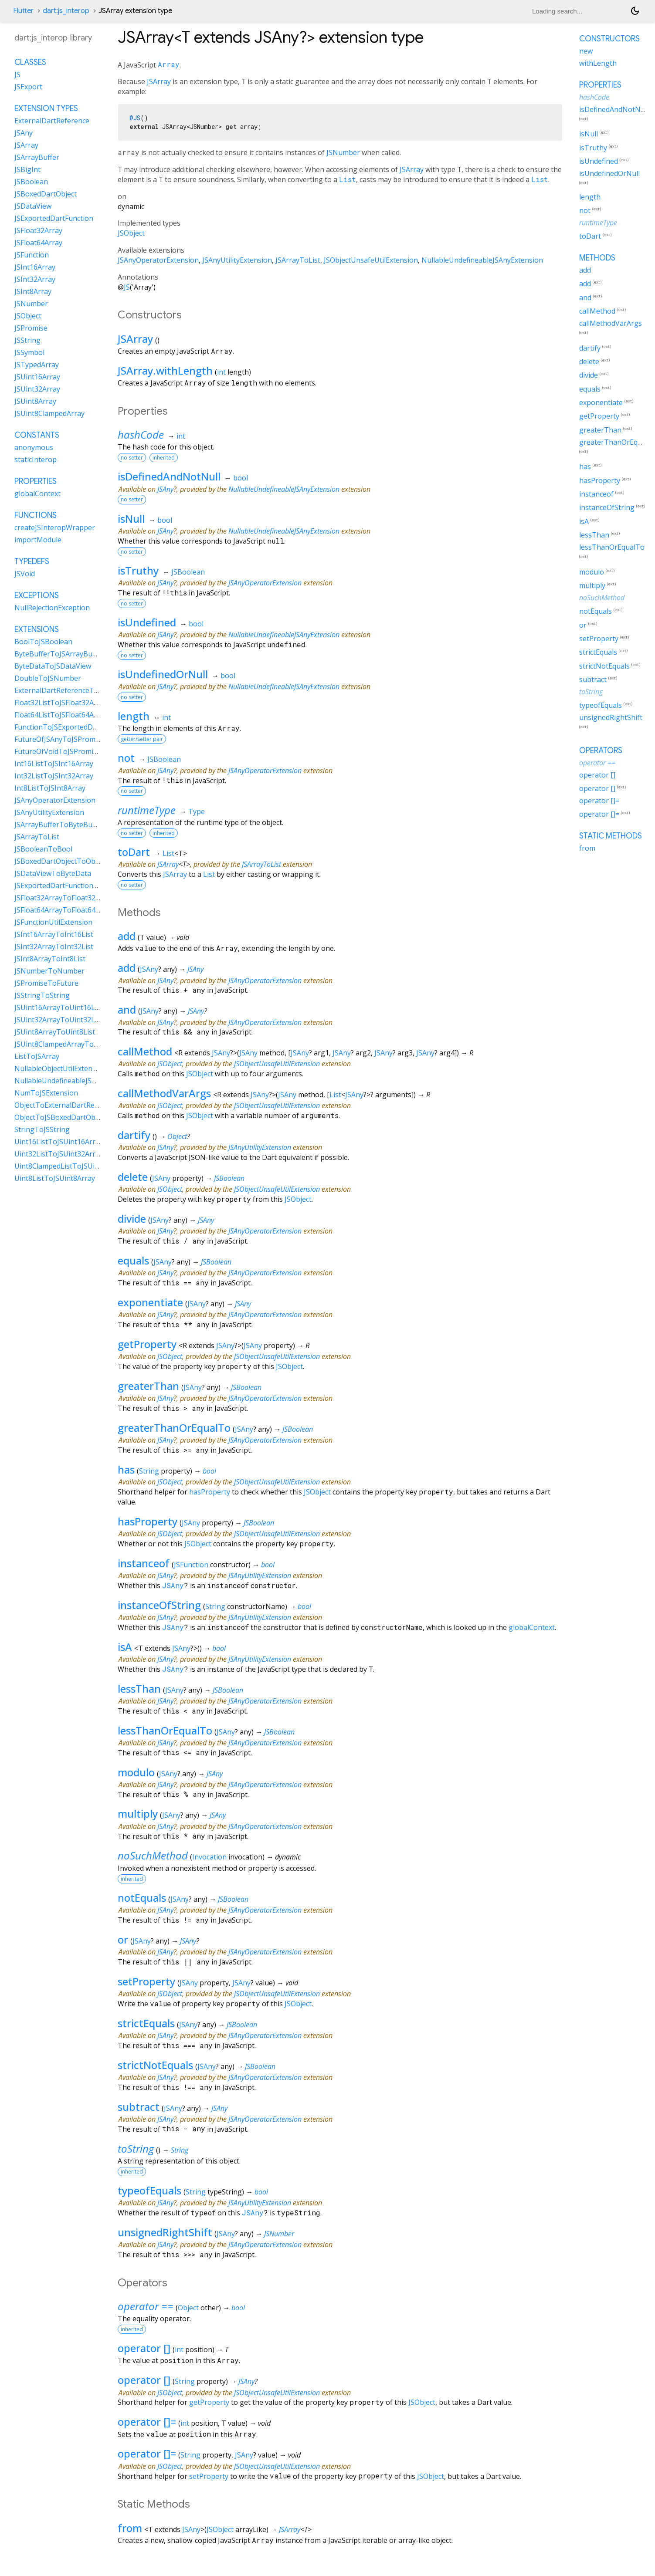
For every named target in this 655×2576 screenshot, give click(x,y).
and (127, 1009)
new (586, 51)
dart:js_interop (66, 11)
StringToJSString (42, 1129)
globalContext (532, 1627)
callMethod (145, 1051)
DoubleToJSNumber (47, 678)
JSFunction (191, 1564)
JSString (27, 340)
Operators (600, 750)
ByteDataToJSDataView (52, 666)
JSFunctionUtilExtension (53, 922)
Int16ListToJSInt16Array (53, 763)
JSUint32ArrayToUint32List (58, 1019)
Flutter (23, 11)
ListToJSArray (36, 1056)
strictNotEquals (155, 2065)
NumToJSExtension (46, 1093)
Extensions (36, 629)
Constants (36, 435)
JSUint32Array (37, 389)
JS (127, 287)
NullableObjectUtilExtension (60, 1068)
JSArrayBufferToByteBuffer (59, 824)
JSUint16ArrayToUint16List (58, 1007)
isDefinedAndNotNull (169, 476)
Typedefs (31, 561)
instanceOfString (159, 1605)
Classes (30, 62)
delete (133, 1177)
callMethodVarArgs (164, 1093)
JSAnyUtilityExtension (237, 260)
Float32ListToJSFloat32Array (60, 702)
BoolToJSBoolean (43, 641)
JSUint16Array (37, 377)
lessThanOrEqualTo (165, 1730)
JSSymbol (29, 352)
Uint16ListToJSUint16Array (58, 1141)
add (127, 936)
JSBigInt (27, 169)
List (347, 179)
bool (240, 478)
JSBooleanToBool (43, 849)
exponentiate (150, 1302)
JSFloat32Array (38, 230)
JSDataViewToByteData (52, 873)
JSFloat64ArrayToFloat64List (60, 910)
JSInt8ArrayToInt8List (49, 958)
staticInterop (35, 459)
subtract (139, 2106)
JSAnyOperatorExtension (158, 260)
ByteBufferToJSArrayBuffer (59, 654)
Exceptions (36, 595)
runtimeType (147, 810)
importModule (37, 539)
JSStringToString (42, 995)
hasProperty (209, 1492)
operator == (145, 2306)
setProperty (146, 1981)
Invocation (209, 1857)
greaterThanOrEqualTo (174, 1427)
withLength (598, 63)
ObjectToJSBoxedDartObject (60, 1117)
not (126, 757)
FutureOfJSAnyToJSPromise (59, 739)
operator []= (147, 2421)
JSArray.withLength (165, 370)
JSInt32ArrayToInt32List (53, 946)
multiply (138, 1813)
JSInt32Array (34, 279)
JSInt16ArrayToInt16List (53, 934)
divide (132, 1218)
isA (125, 1647)
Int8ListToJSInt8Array (49, 788)
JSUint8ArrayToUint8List (54, 1032)
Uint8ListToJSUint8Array (54, 1178)
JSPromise (31, 328)
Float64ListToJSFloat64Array (60, 715)
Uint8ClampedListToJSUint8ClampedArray (83, 1166)
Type (196, 811)
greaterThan (148, 1386)
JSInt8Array (32, 291)
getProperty (147, 1344)
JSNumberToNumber (49, 971)
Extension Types (46, 108)
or (123, 1939)
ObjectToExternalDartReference (66, 1105)
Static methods (610, 836)
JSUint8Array (35, 401)
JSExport (28, 86)
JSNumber (343, 152)
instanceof (144, 1563)
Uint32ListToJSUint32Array (58, 1154)
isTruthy (138, 570)
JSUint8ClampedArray (49, 413)
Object (177, 1136)
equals (133, 1260)
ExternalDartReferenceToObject (66, 690)
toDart (134, 852)
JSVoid (24, 573)
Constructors (609, 39)
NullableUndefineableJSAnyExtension (482, 260)
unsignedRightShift (165, 2232)
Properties (35, 481)
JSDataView (32, 206)
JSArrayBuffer (36, 157)
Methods (597, 258)
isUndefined (147, 622)
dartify (134, 1135)
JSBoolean (188, 572)
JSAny (165, 489)
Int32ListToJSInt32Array (53, 776)
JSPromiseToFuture (46, 983)
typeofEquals (149, 2190)
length (133, 716)
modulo (136, 1772)
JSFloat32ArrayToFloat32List (60, 898)
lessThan (139, 1688)
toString (136, 2148)
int (221, 372)
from (130, 2528)
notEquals (142, 1897)
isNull (131, 518)
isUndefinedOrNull (163, 674)
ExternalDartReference (51, 120)
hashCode (141, 434)
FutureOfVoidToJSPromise (57, 751)
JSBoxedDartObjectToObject (60, 861)
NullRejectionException (52, 607)
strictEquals (146, 2023)
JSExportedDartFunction (53, 218)
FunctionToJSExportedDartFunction (72, 727)
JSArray (159, 81)
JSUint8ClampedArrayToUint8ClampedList (83, 1044)
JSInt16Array (34, 267)
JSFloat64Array (38, 242)
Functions (35, 515)
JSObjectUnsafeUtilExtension (371, 260)
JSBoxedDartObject (45, 194)
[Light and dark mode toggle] (635, 11)
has (126, 1469)
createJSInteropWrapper (54, 527)
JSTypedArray (36, 364)
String (149, 1471)
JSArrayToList (297, 260)
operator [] (144, 2348)
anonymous (33, 447)
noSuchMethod (153, 1855)
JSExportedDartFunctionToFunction (72, 885)
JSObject (131, 233)
